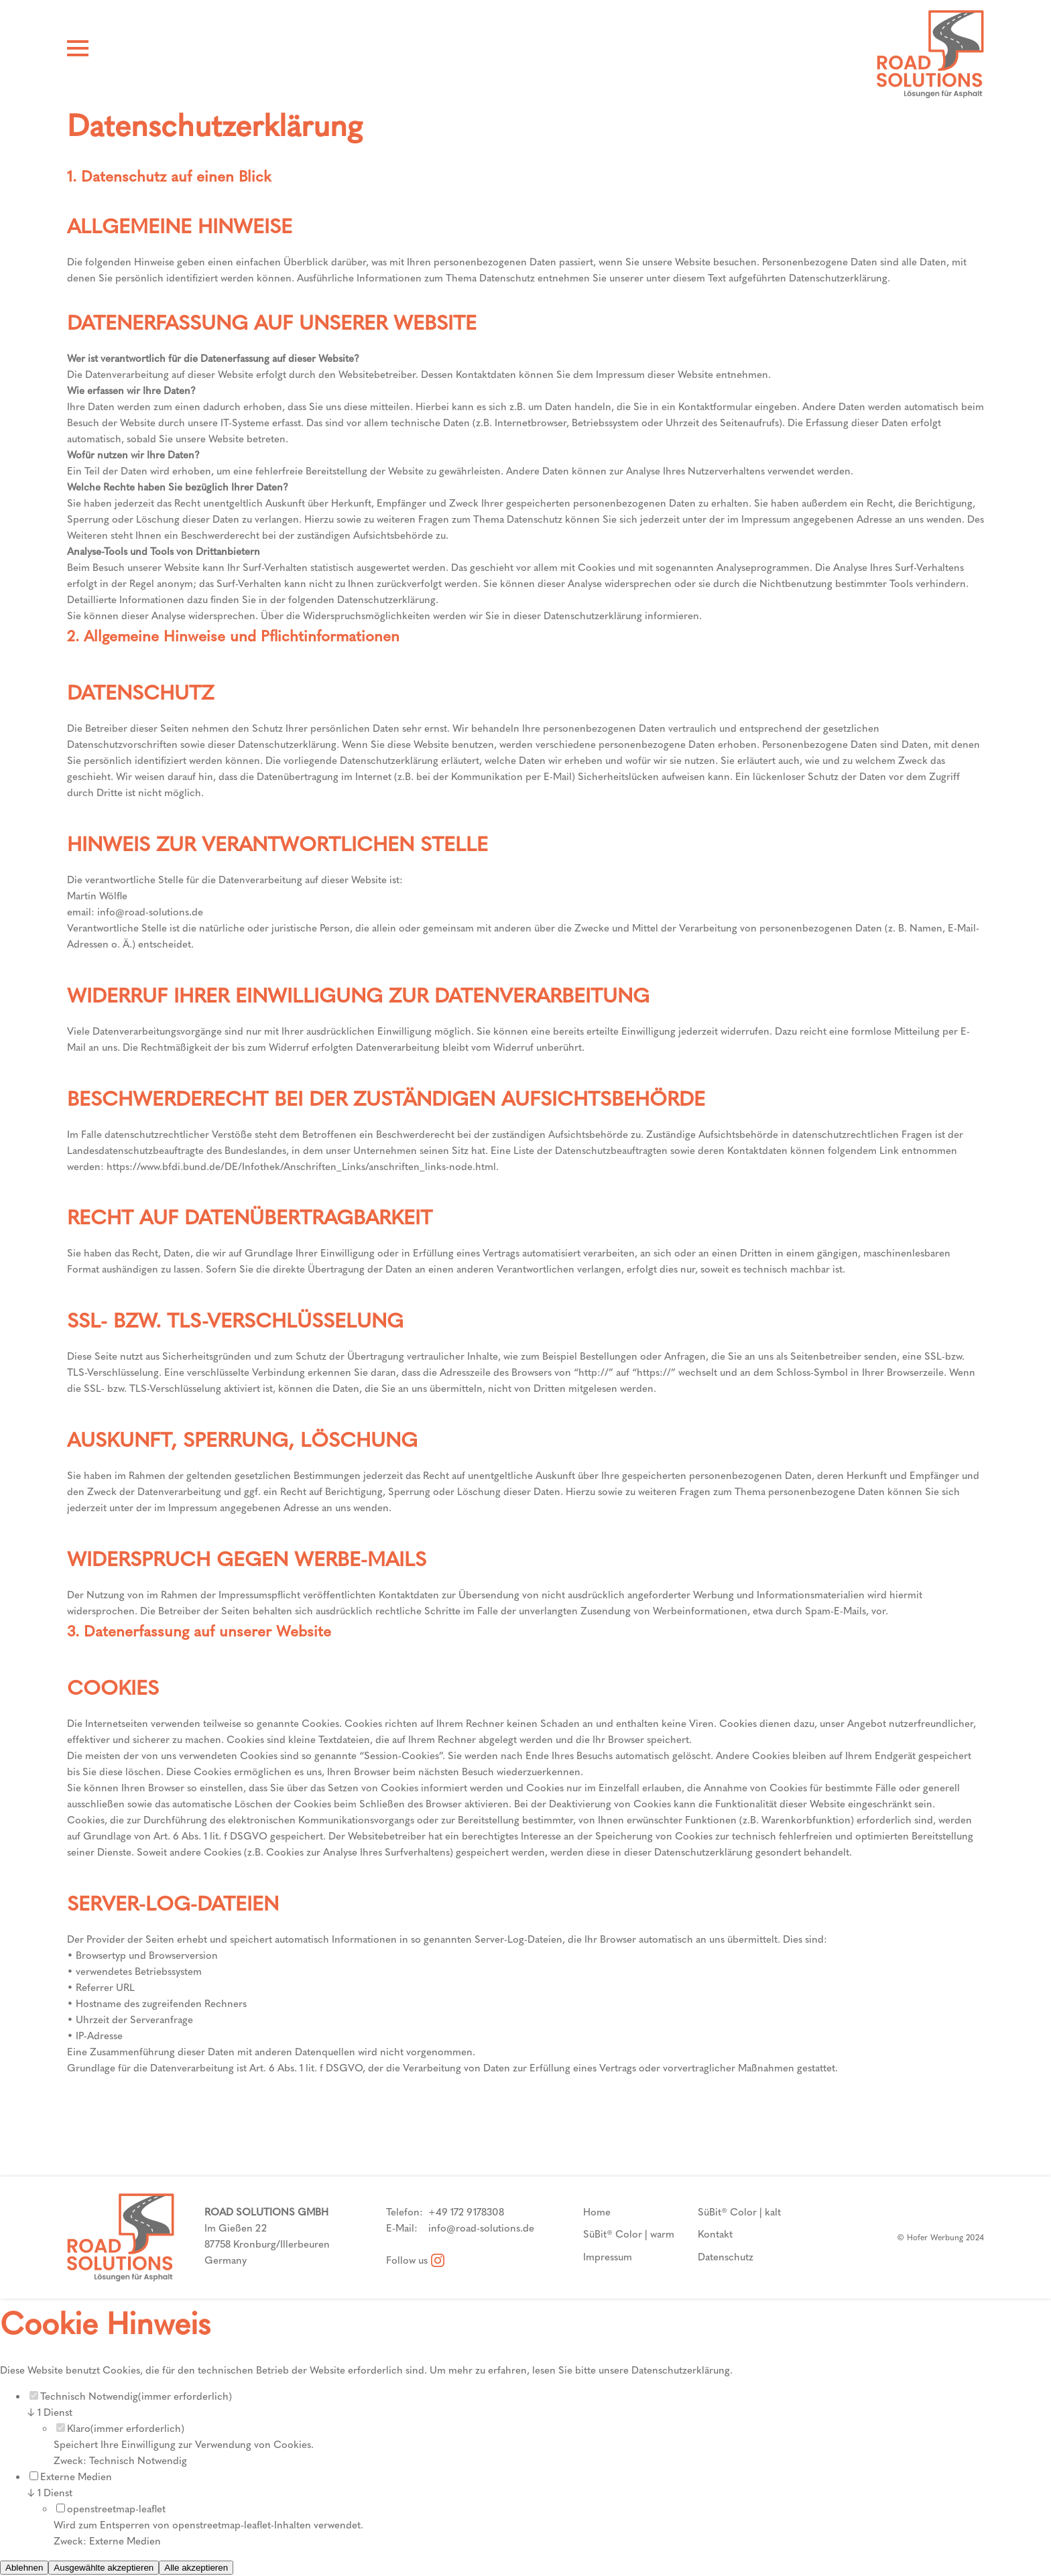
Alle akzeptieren (196, 2568)
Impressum (607, 2257)
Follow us (415, 2260)
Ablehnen (24, 2568)
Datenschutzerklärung (680, 2370)
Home (597, 2212)
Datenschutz (725, 2257)
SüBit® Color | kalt (739, 2212)
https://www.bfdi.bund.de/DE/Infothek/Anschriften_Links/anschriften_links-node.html (301, 1167)
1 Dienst (49, 2412)
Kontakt (715, 2234)
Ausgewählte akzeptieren (103, 2568)
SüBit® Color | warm (628, 2234)
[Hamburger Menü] (77, 51)
